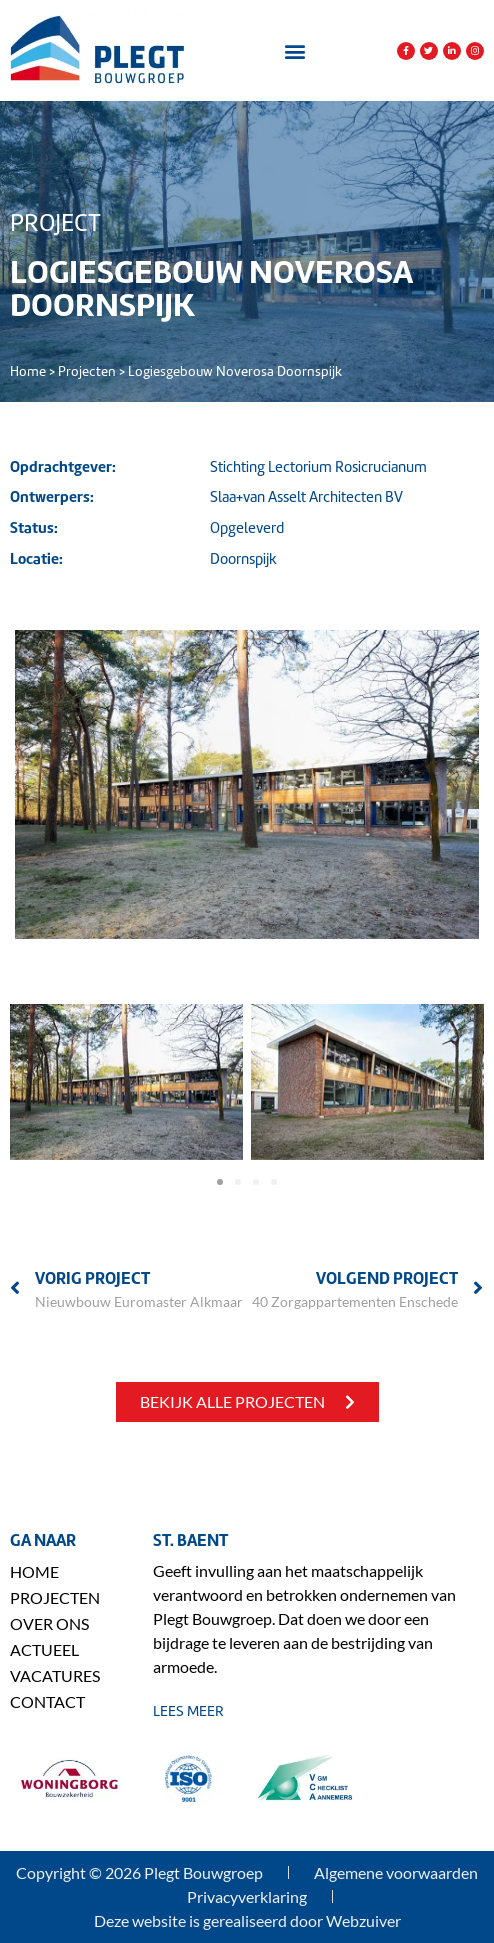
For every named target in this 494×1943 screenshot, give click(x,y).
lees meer (188, 1711)
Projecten (87, 371)
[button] (294, 50)
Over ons (49, 1623)
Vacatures (55, 1675)
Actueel (44, 1649)
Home (28, 371)
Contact (47, 1701)
